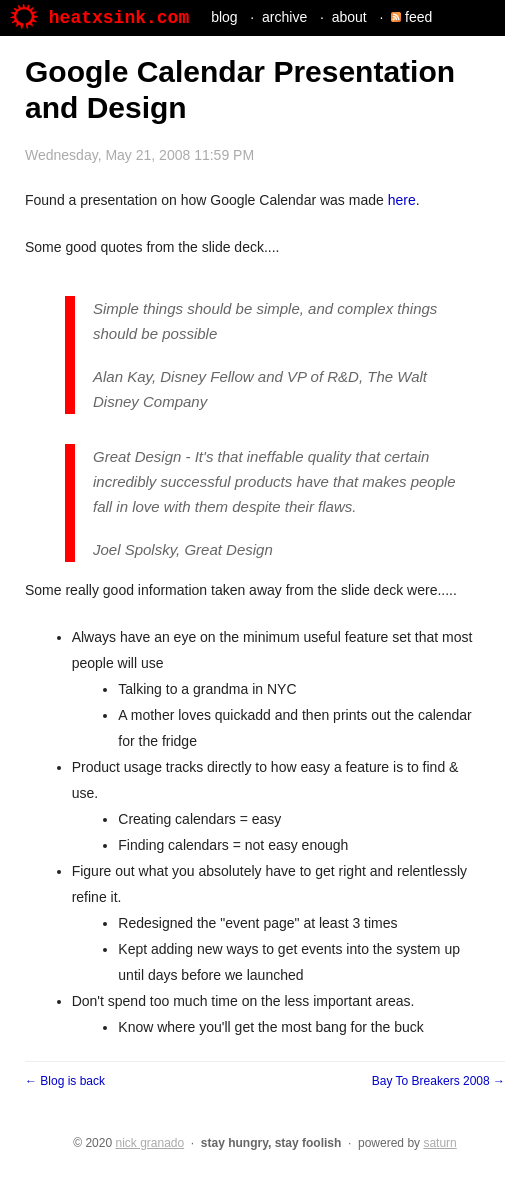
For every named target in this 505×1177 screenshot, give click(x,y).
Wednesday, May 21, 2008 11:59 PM (139, 155)
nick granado (149, 1143)
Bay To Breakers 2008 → (438, 1081)
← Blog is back (65, 1081)
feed (411, 17)
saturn (439, 1143)
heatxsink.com (99, 18)
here (402, 200)
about (349, 17)
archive (284, 17)
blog (224, 17)
